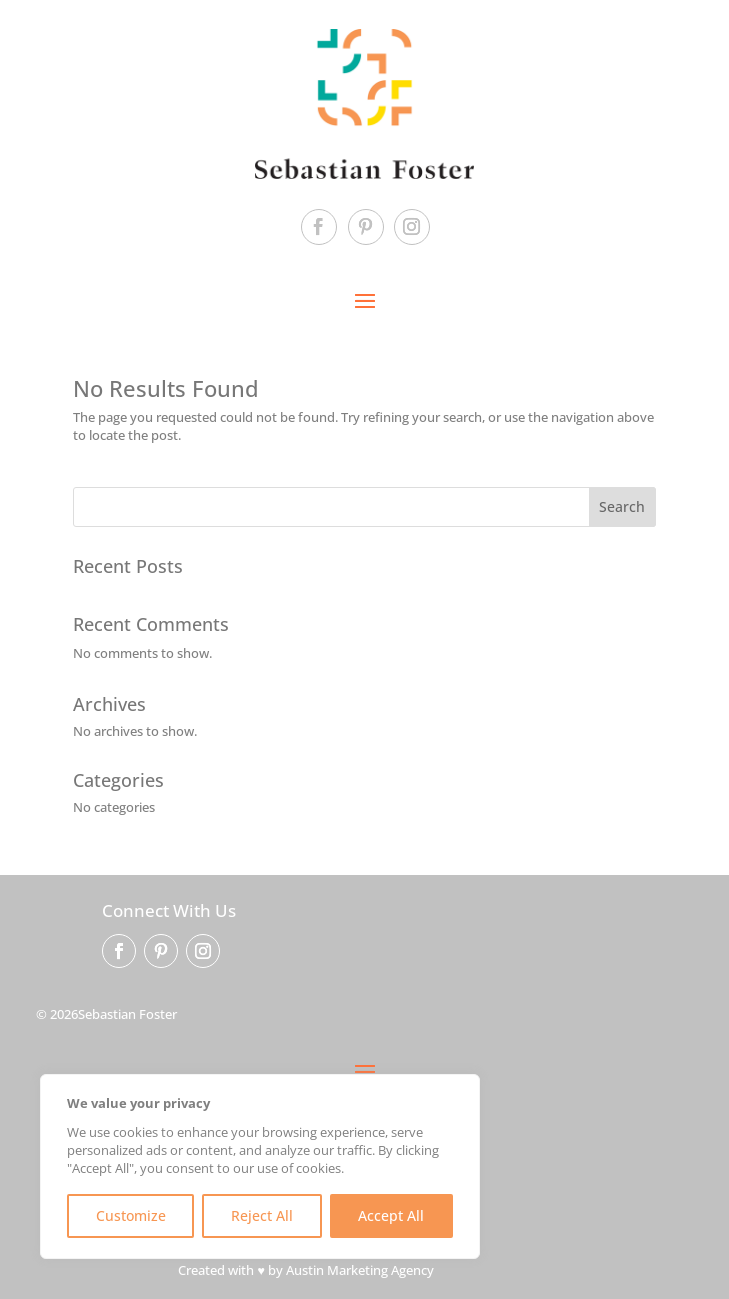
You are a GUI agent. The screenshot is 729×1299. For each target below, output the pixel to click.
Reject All (262, 1215)
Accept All (391, 1215)
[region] (260, 1166)
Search (622, 506)
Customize (131, 1215)
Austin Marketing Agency (360, 1270)
